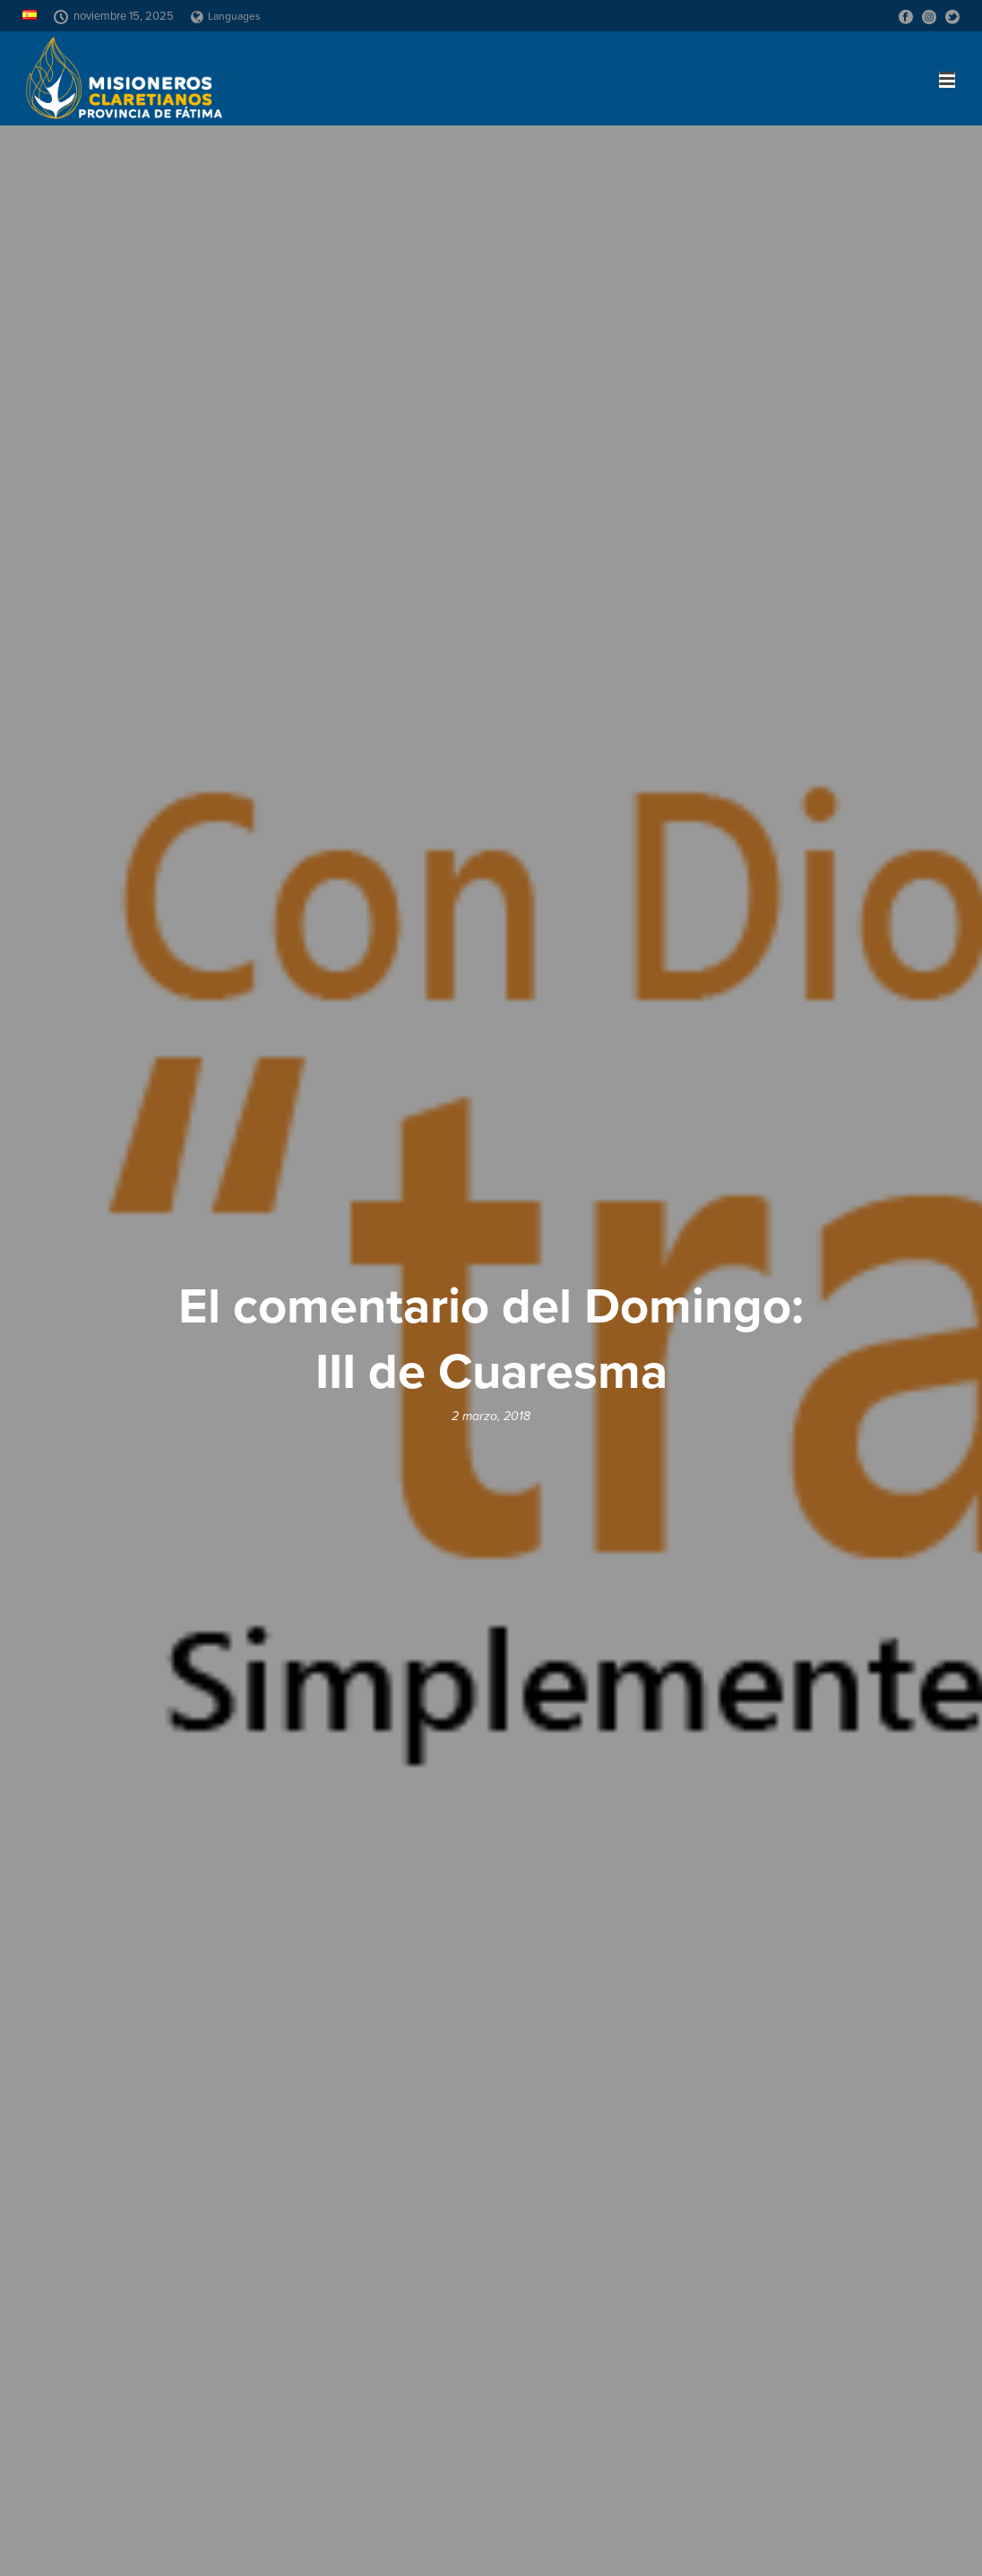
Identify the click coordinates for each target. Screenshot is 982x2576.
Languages (226, 16)
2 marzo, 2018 (491, 1416)
